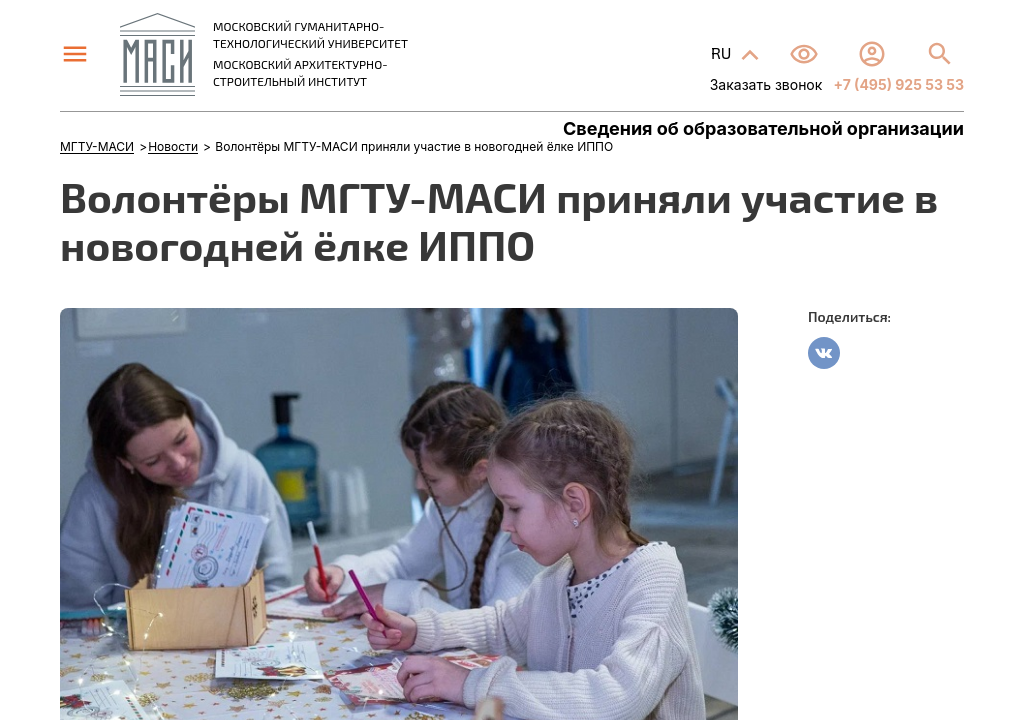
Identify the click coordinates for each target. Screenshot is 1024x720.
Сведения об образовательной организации (763, 129)
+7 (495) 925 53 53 (897, 84)
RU (723, 52)
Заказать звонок (766, 84)
